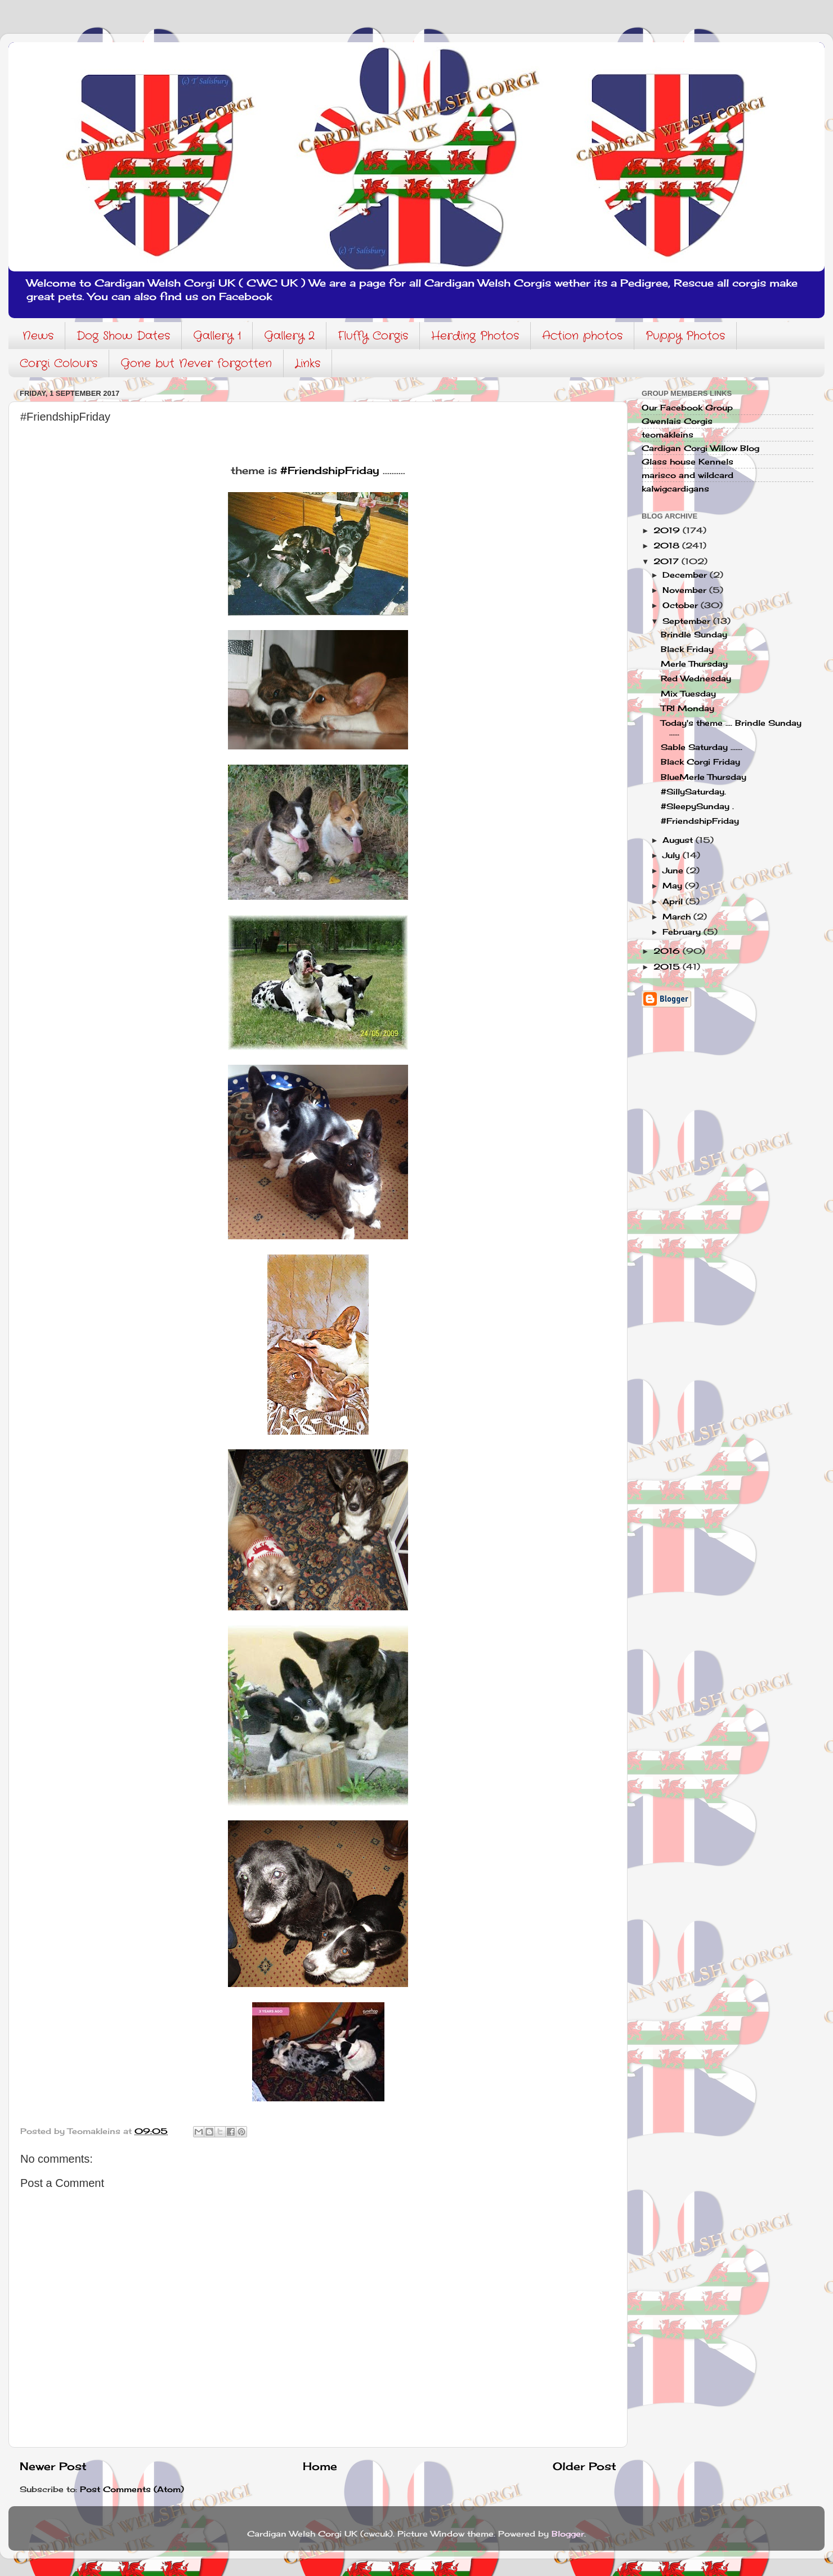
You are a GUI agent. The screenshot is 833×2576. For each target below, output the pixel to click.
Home (320, 2466)
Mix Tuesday (688, 693)
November (685, 590)
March (677, 916)
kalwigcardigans (675, 488)
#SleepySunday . (697, 806)
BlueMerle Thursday (703, 777)
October (681, 605)
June (674, 870)
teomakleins (667, 434)
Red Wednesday (696, 678)
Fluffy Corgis (373, 336)
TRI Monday (687, 708)
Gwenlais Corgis (677, 421)
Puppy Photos (685, 336)
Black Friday (687, 649)
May (673, 885)
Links (307, 363)
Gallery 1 (217, 336)
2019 (668, 530)
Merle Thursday (694, 663)
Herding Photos (475, 336)
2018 (667, 545)
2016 (668, 951)
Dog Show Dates (123, 336)
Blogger (568, 2533)
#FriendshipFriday (329, 470)
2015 (668, 966)
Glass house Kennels (687, 461)
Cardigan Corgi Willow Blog (700, 448)
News (38, 336)
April (674, 901)
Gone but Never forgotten (196, 363)
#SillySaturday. (693, 791)
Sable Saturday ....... (701, 747)
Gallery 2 (289, 336)
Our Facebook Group (687, 407)
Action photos (582, 336)
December (686, 574)
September (687, 621)
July (672, 855)
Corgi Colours (58, 363)
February (683, 931)
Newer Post (53, 2466)
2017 (667, 561)
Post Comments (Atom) (132, 2489)
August (679, 840)
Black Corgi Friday (700, 761)
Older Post (584, 2466)
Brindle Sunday (694, 634)
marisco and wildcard (687, 475)
